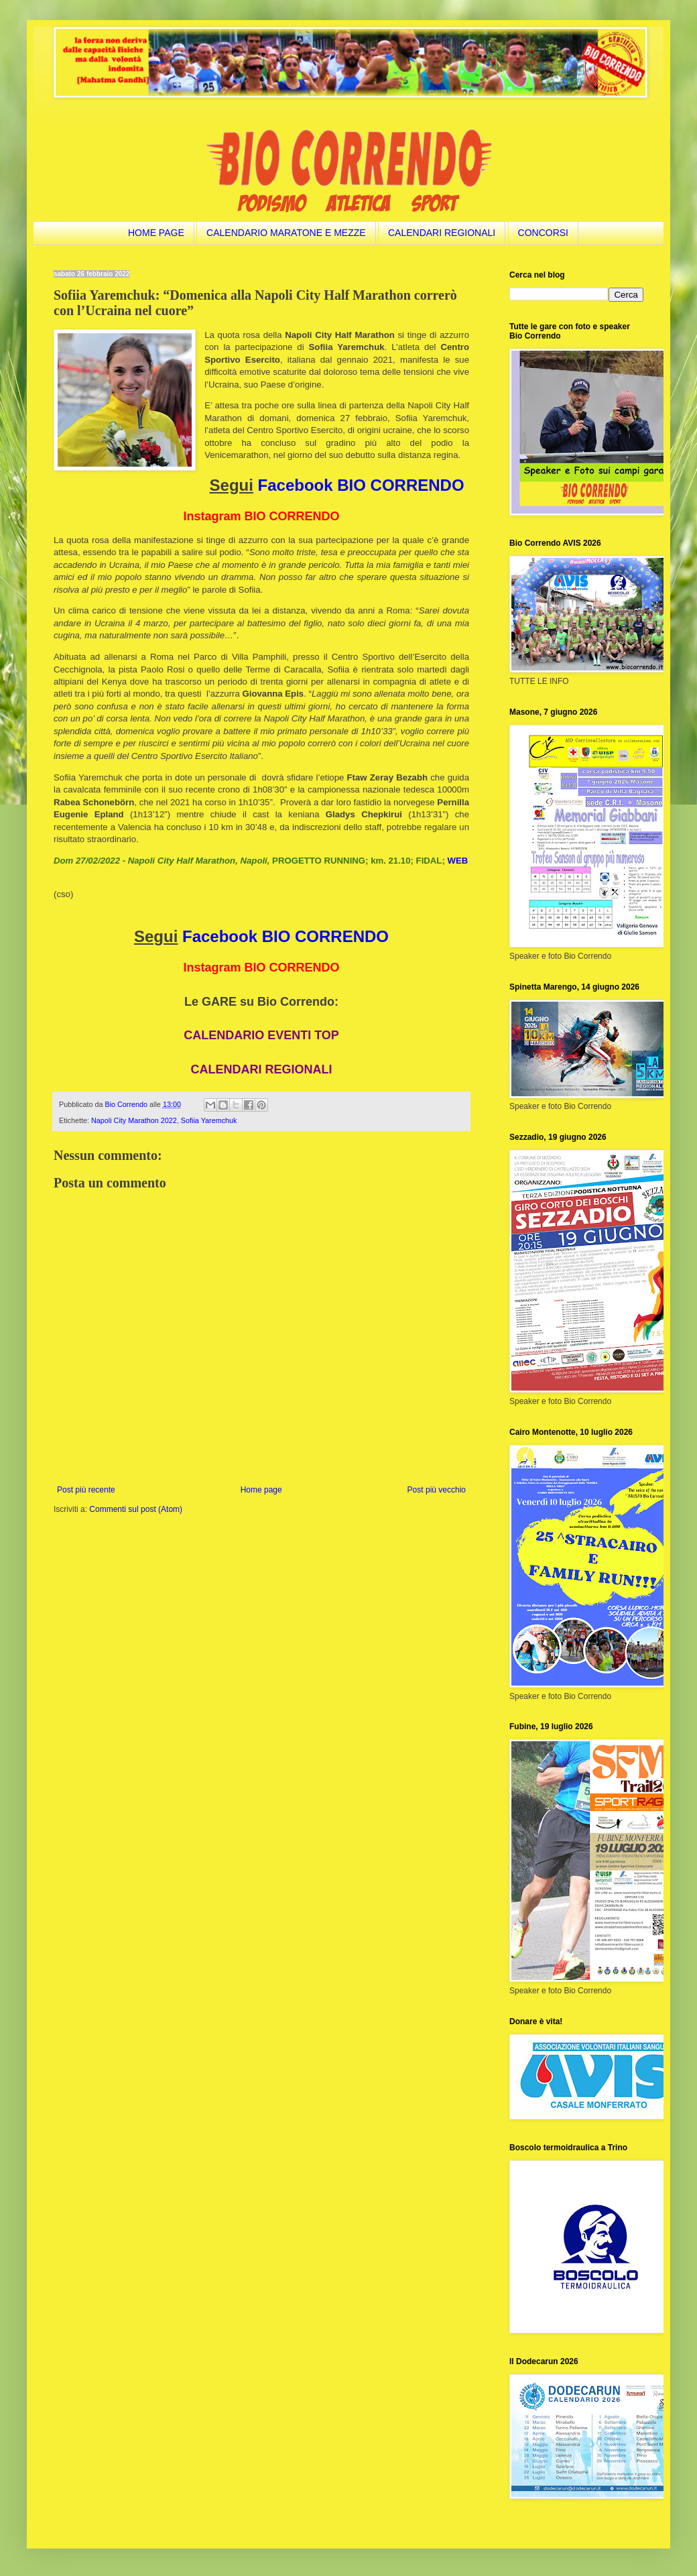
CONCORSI (543, 232)
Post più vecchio (436, 1490)
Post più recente (86, 1490)
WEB (457, 861)
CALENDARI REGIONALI (441, 232)
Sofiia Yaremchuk (209, 1120)
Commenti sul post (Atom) (135, 1509)
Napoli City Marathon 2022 (134, 1120)
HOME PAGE (156, 232)
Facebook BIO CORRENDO (361, 485)
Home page (261, 1490)
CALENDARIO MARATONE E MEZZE (286, 232)
